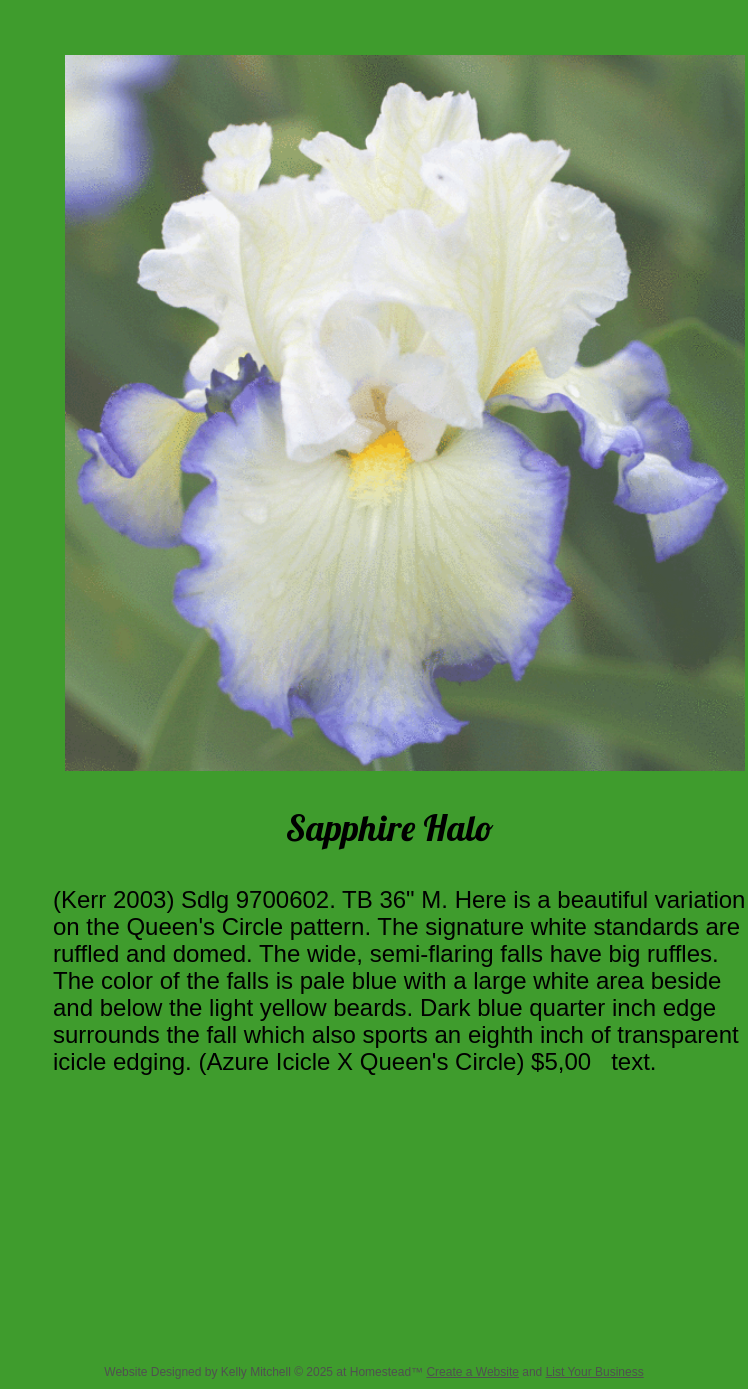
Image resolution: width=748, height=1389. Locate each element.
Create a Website (472, 1372)
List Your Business (595, 1372)
